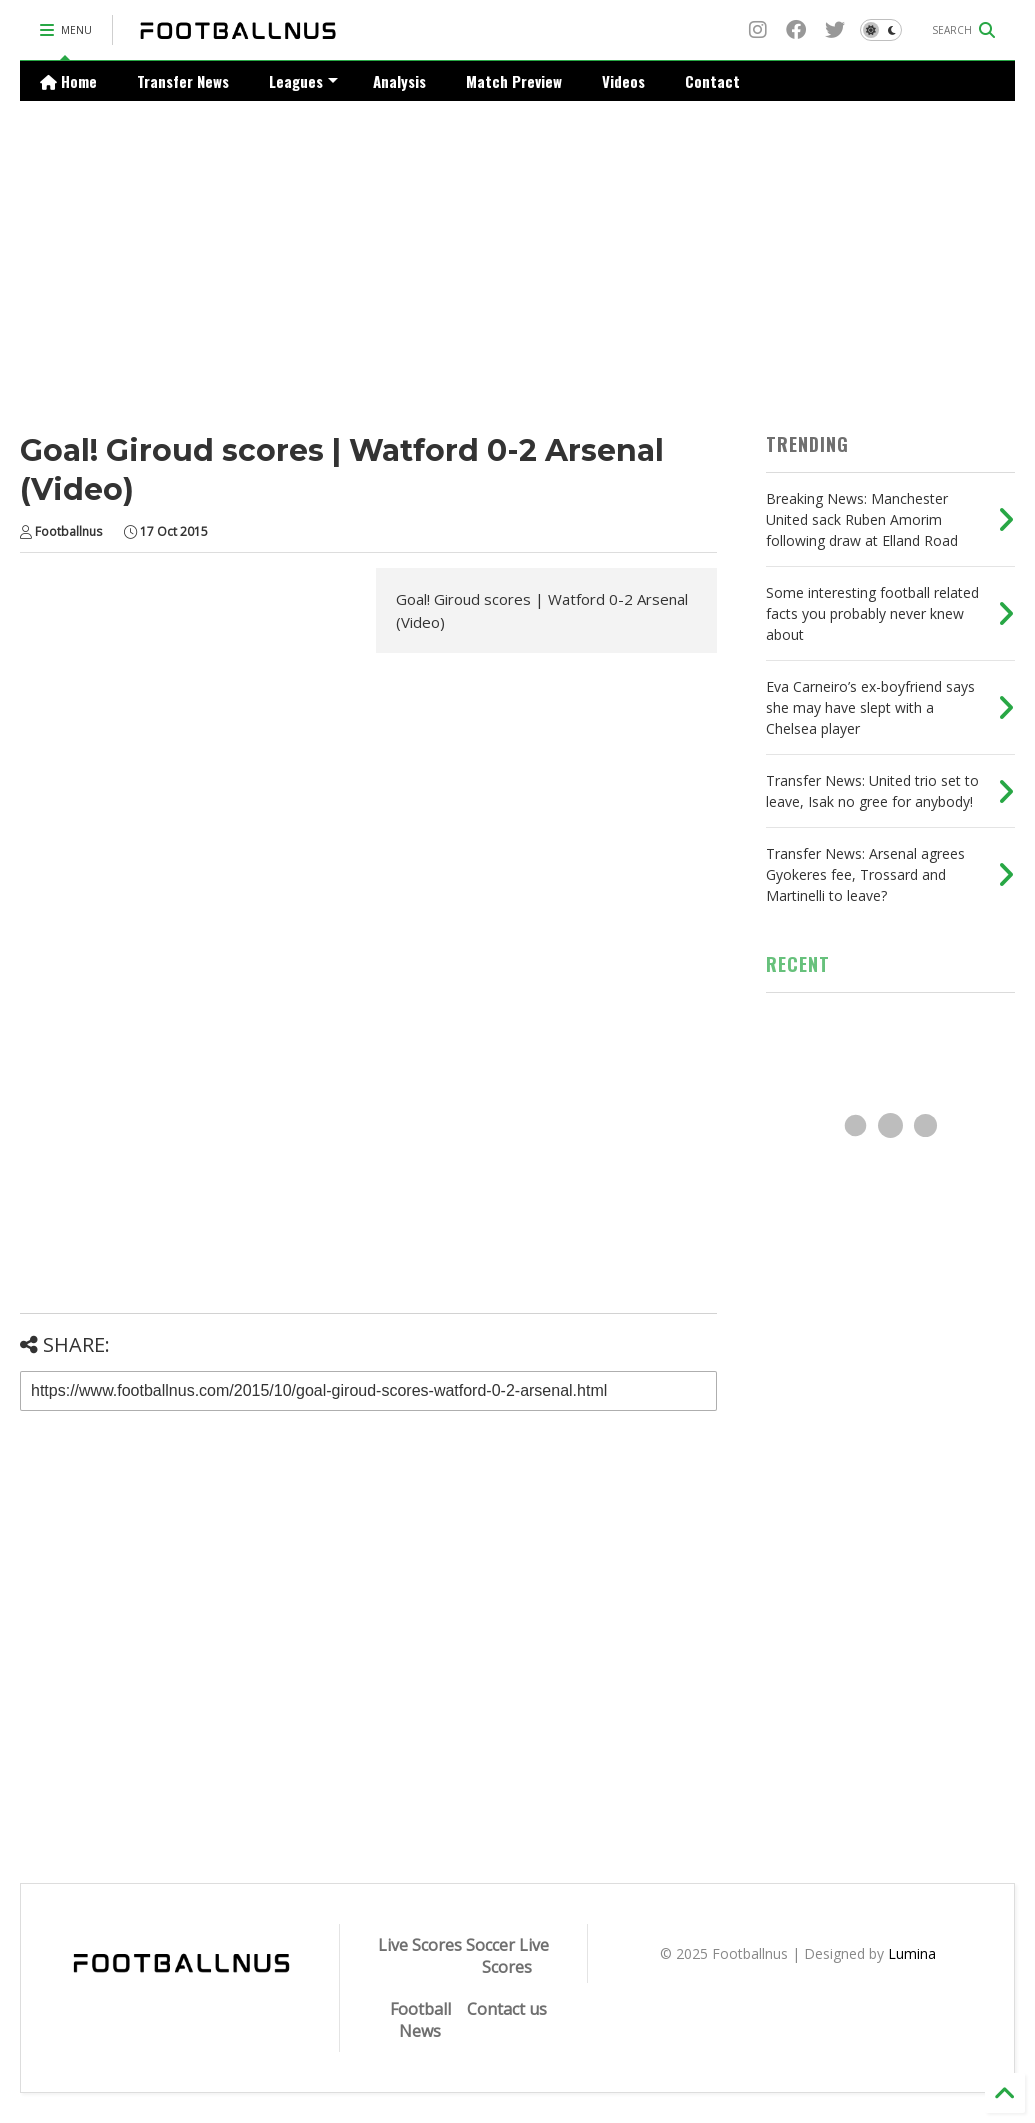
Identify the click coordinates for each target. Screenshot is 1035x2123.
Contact (712, 81)
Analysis (399, 81)
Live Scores (420, 1945)
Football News (420, 2020)
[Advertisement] (517, 251)
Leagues (303, 81)
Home (68, 81)
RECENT (798, 964)
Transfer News (183, 81)
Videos (623, 81)
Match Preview (514, 81)
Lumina (912, 1953)
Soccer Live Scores (507, 1956)
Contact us (507, 2009)
